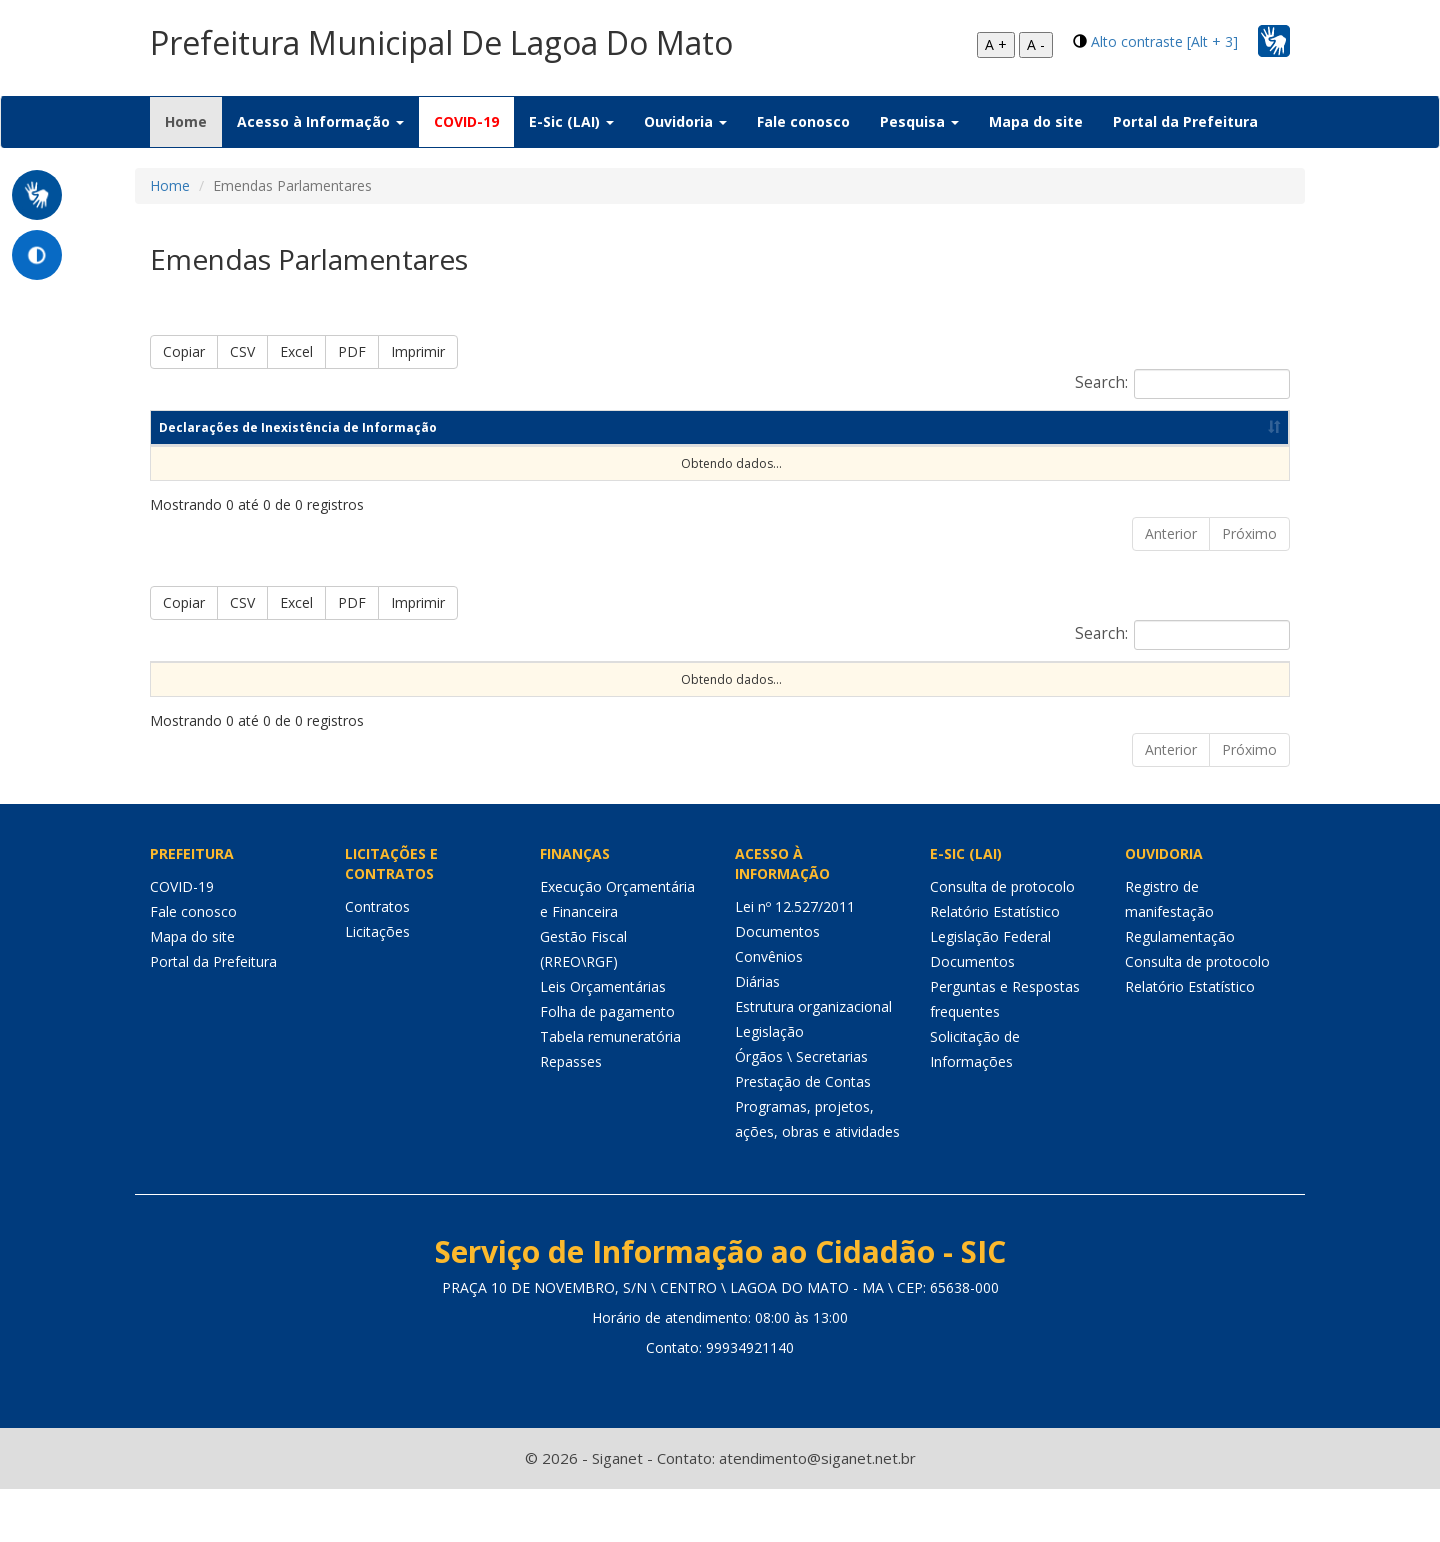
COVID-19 (466, 121)
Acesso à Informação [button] (320, 121)
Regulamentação (1180, 988)
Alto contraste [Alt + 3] (1164, 41)
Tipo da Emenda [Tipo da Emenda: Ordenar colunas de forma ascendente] (305, 687)
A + (996, 44)
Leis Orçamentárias (603, 1038)
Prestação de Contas (803, 1133)
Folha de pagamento (607, 1063)
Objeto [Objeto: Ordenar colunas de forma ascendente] (730, 695)
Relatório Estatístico (995, 963)
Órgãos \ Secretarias (801, 1108)
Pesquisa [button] (919, 121)
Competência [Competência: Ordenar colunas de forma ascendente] (717, 427)
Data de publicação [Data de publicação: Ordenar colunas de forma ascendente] (1043, 427)
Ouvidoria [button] (685, 121)
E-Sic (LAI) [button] (571, 121)
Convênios (769, 1008)
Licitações (377, 983)
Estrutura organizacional (813, 1058)
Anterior (1171, 533)
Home (193, 121)
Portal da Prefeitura (1185, 121)
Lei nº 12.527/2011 (795, 958)
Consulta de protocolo (1002, 938)
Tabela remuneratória (610, 1088)
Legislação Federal (990, 988)
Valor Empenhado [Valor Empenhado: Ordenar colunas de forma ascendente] (828, 687)
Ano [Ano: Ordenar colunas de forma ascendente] (866, 427)
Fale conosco (803, 121)
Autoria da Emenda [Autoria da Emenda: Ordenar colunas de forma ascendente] (593, 687)
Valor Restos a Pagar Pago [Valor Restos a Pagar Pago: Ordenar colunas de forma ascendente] (1082, 687)
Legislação (769, 1083)
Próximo (1249, 533)
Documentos (777, 983)
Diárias (757, 1033)
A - (1036, 44)
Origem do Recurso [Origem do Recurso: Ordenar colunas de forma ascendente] (445, 687)
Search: (1182, 384)
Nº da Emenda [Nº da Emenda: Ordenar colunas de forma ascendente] (184, 687)
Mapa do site (1036, 121)
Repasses (571, 1113)
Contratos (377, 958)
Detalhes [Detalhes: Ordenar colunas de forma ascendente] (1229, 695)
